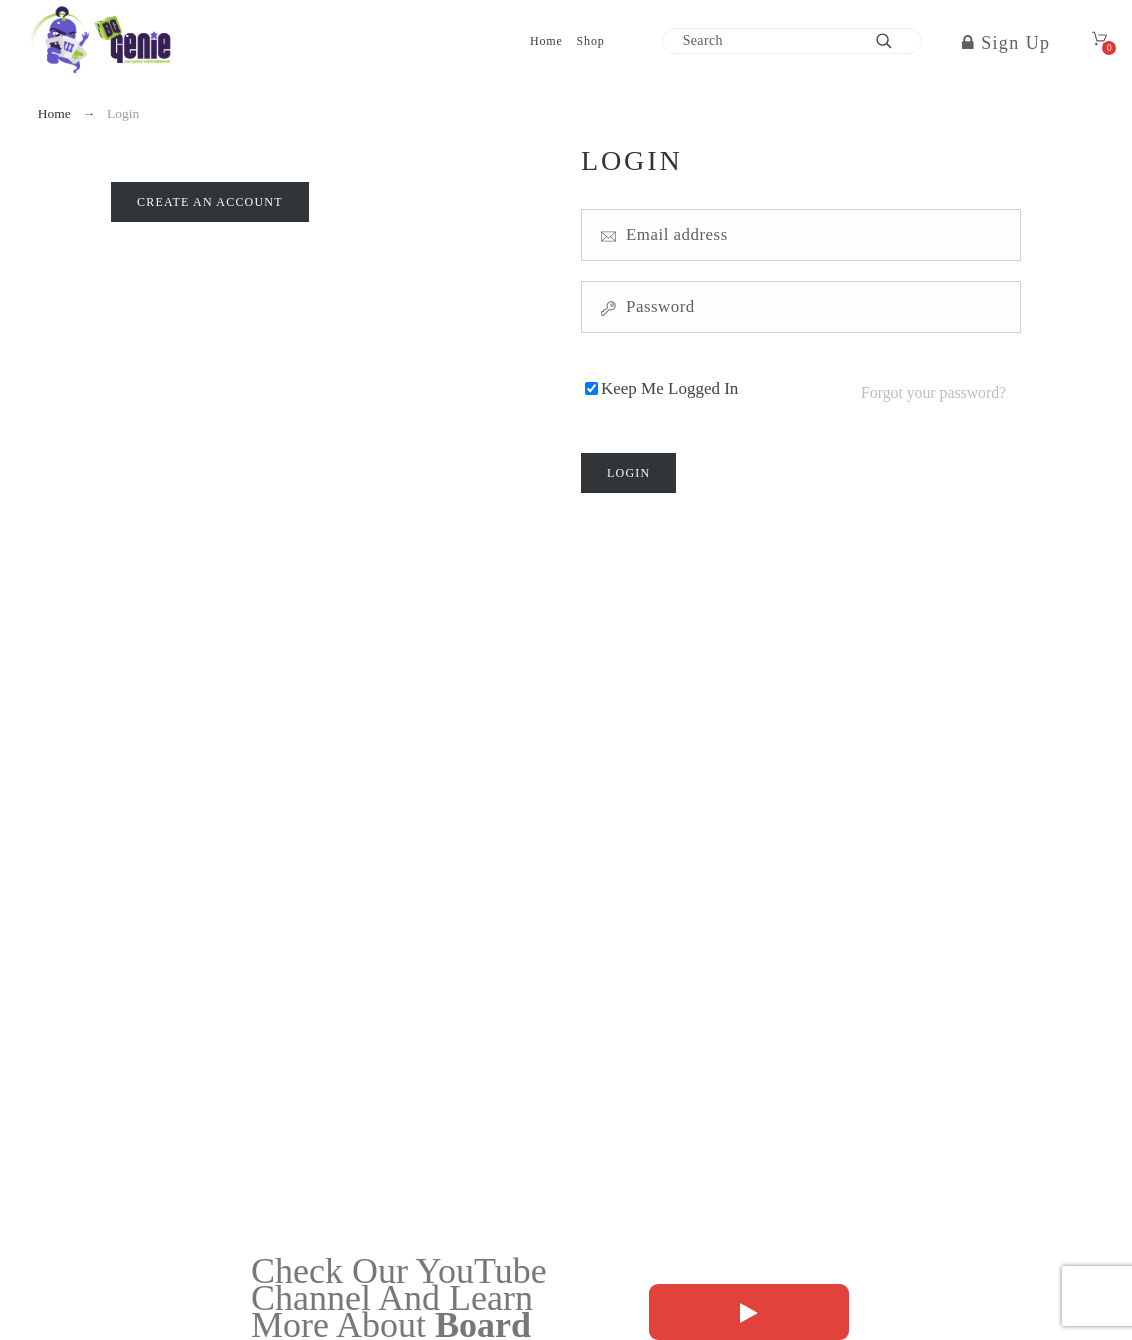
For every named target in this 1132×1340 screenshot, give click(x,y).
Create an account (210, 202)
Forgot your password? (933, 384)
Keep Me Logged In (669, 384)
